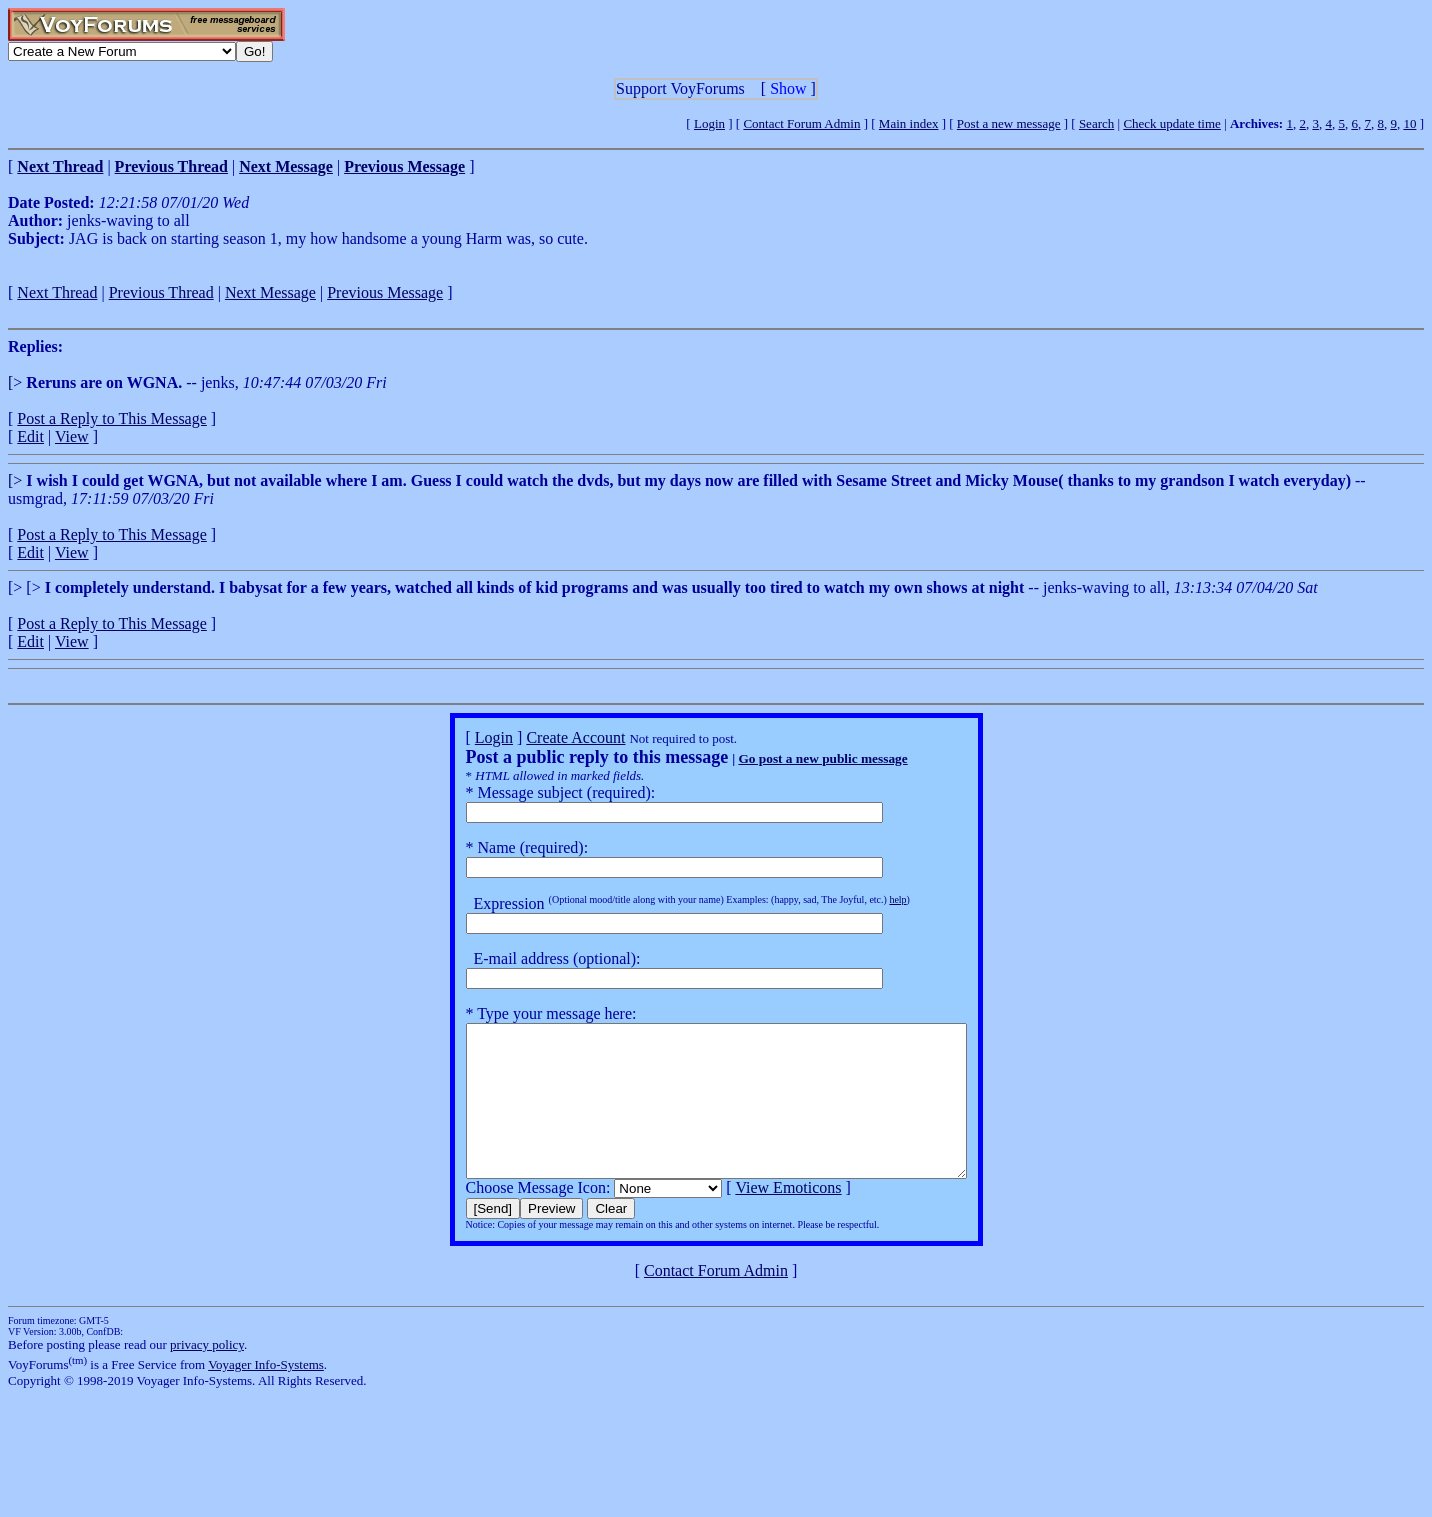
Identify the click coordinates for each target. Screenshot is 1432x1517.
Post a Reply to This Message (111, 418)
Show (788, 88)
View (72, 436)
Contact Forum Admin (801, 123)
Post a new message (1009, 123)
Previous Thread (161, 292)
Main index (909, 123)
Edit (30, 436)
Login (709, 123)
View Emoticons (758, 1217)
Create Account (545, 737)
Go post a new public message (792, 758)
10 (1409, 123)
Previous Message (385, 292)
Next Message (270, 292)
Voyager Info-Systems (266, 1394)
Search (1096, 123)
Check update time (1171, 123)
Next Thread (57, 292)
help (867, 899)
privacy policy (207, 1374)
